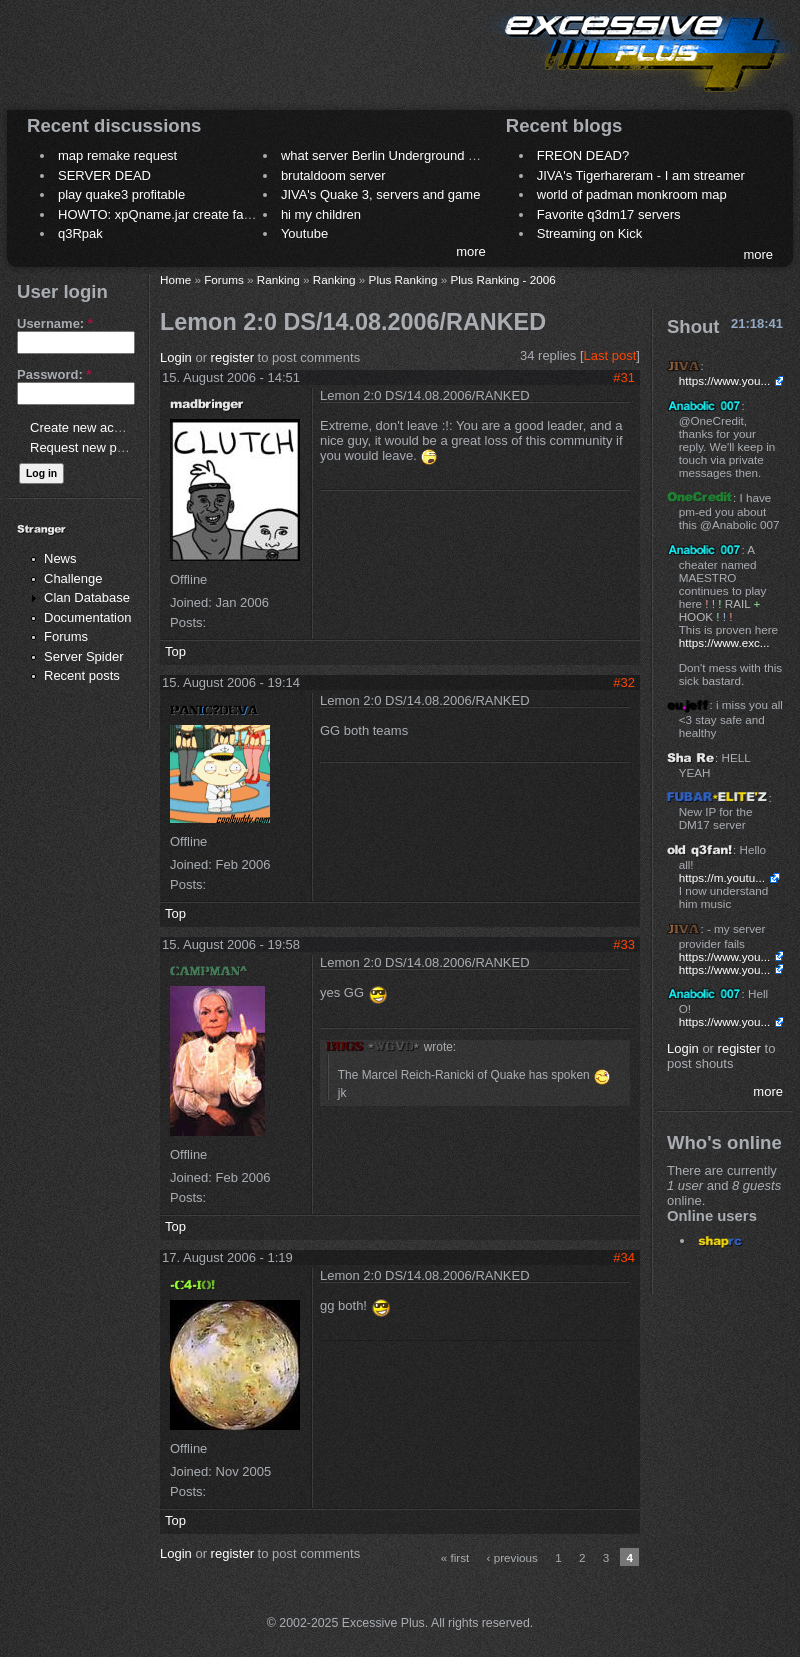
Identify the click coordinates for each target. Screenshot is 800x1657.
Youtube (304, 233)
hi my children (321, 214)
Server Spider (83, 656)
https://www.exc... (724, 642)
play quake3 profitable (121, 194)
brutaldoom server (333, 175)
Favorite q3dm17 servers (609, 214)
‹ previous (512, 1557)
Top (175, 651)
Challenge (73, 578)
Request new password (97, 447)
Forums (66, 636)
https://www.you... (725, 380)
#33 (624, 944)
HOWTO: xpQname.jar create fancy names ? (187, 214)
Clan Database (87, 597)
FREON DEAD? (583, 155)
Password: (54, 374)
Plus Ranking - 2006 (502, 279)
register (232, 357)
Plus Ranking (403, 279)
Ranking (278, 279)
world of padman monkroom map (632, 194)
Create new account (88, 427)
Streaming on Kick (590, 233)
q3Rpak (80, 233)
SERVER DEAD (104, 175)
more (471, 251)
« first (455, 1557)
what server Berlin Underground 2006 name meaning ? (439, 155)
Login (176, 357)
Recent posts (82, 675)
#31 (624, 377)
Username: (55, 323)
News (60, 558)
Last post (610, 355)
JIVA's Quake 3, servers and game (381, 194)
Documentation (87, 617)
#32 (624, 682)
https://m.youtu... (722, 877)
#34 (624, 1257)
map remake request (117, 155)
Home (175, 279)
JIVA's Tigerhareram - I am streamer (641, 175)
